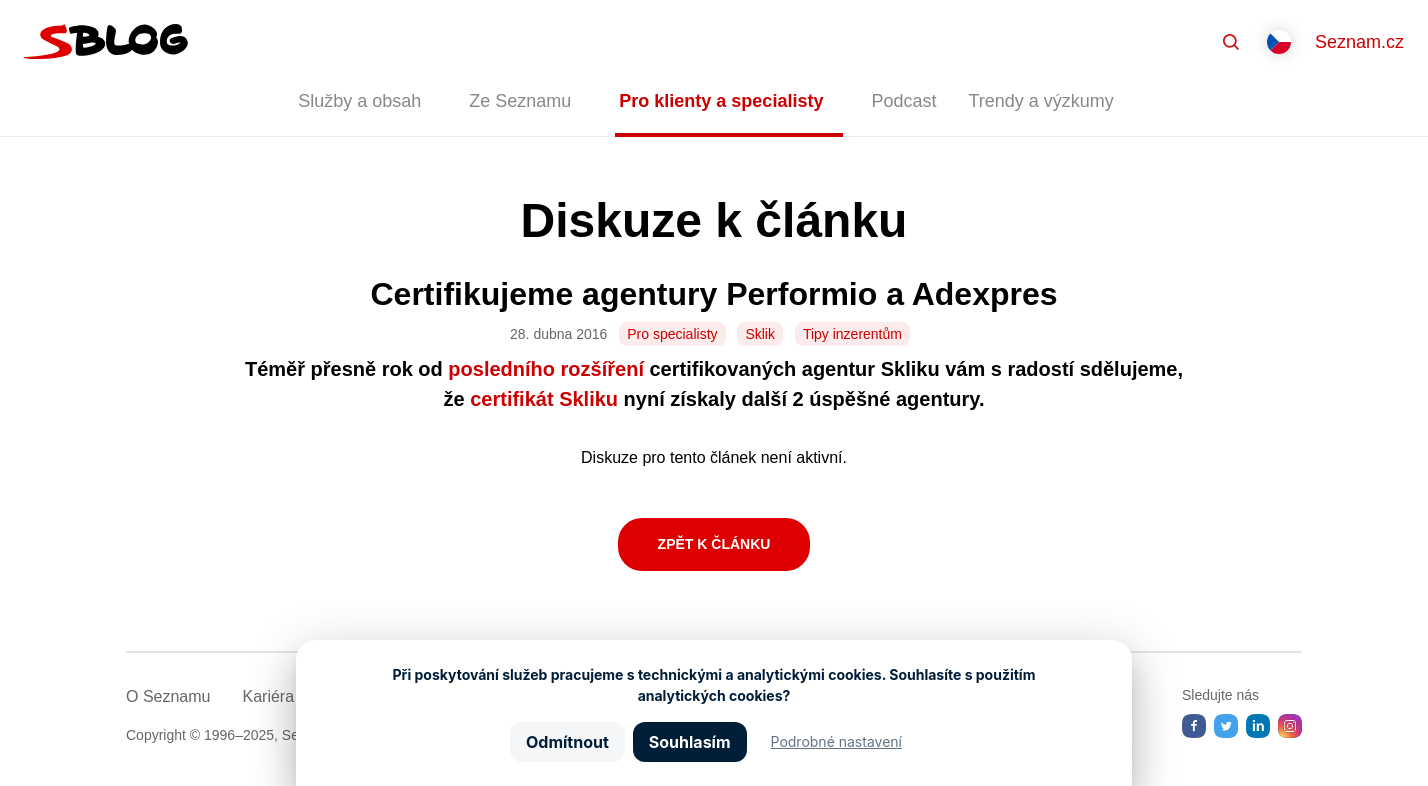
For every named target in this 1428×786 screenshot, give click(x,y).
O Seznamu (168, 696)
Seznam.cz (1359, 42)
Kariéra (268, 696)
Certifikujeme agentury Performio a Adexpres (713, 294)
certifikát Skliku (544, 399)
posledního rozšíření (546, 369)
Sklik (760, 334)
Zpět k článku (714, 544)
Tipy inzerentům (852, 334)
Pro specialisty (672, 334)
